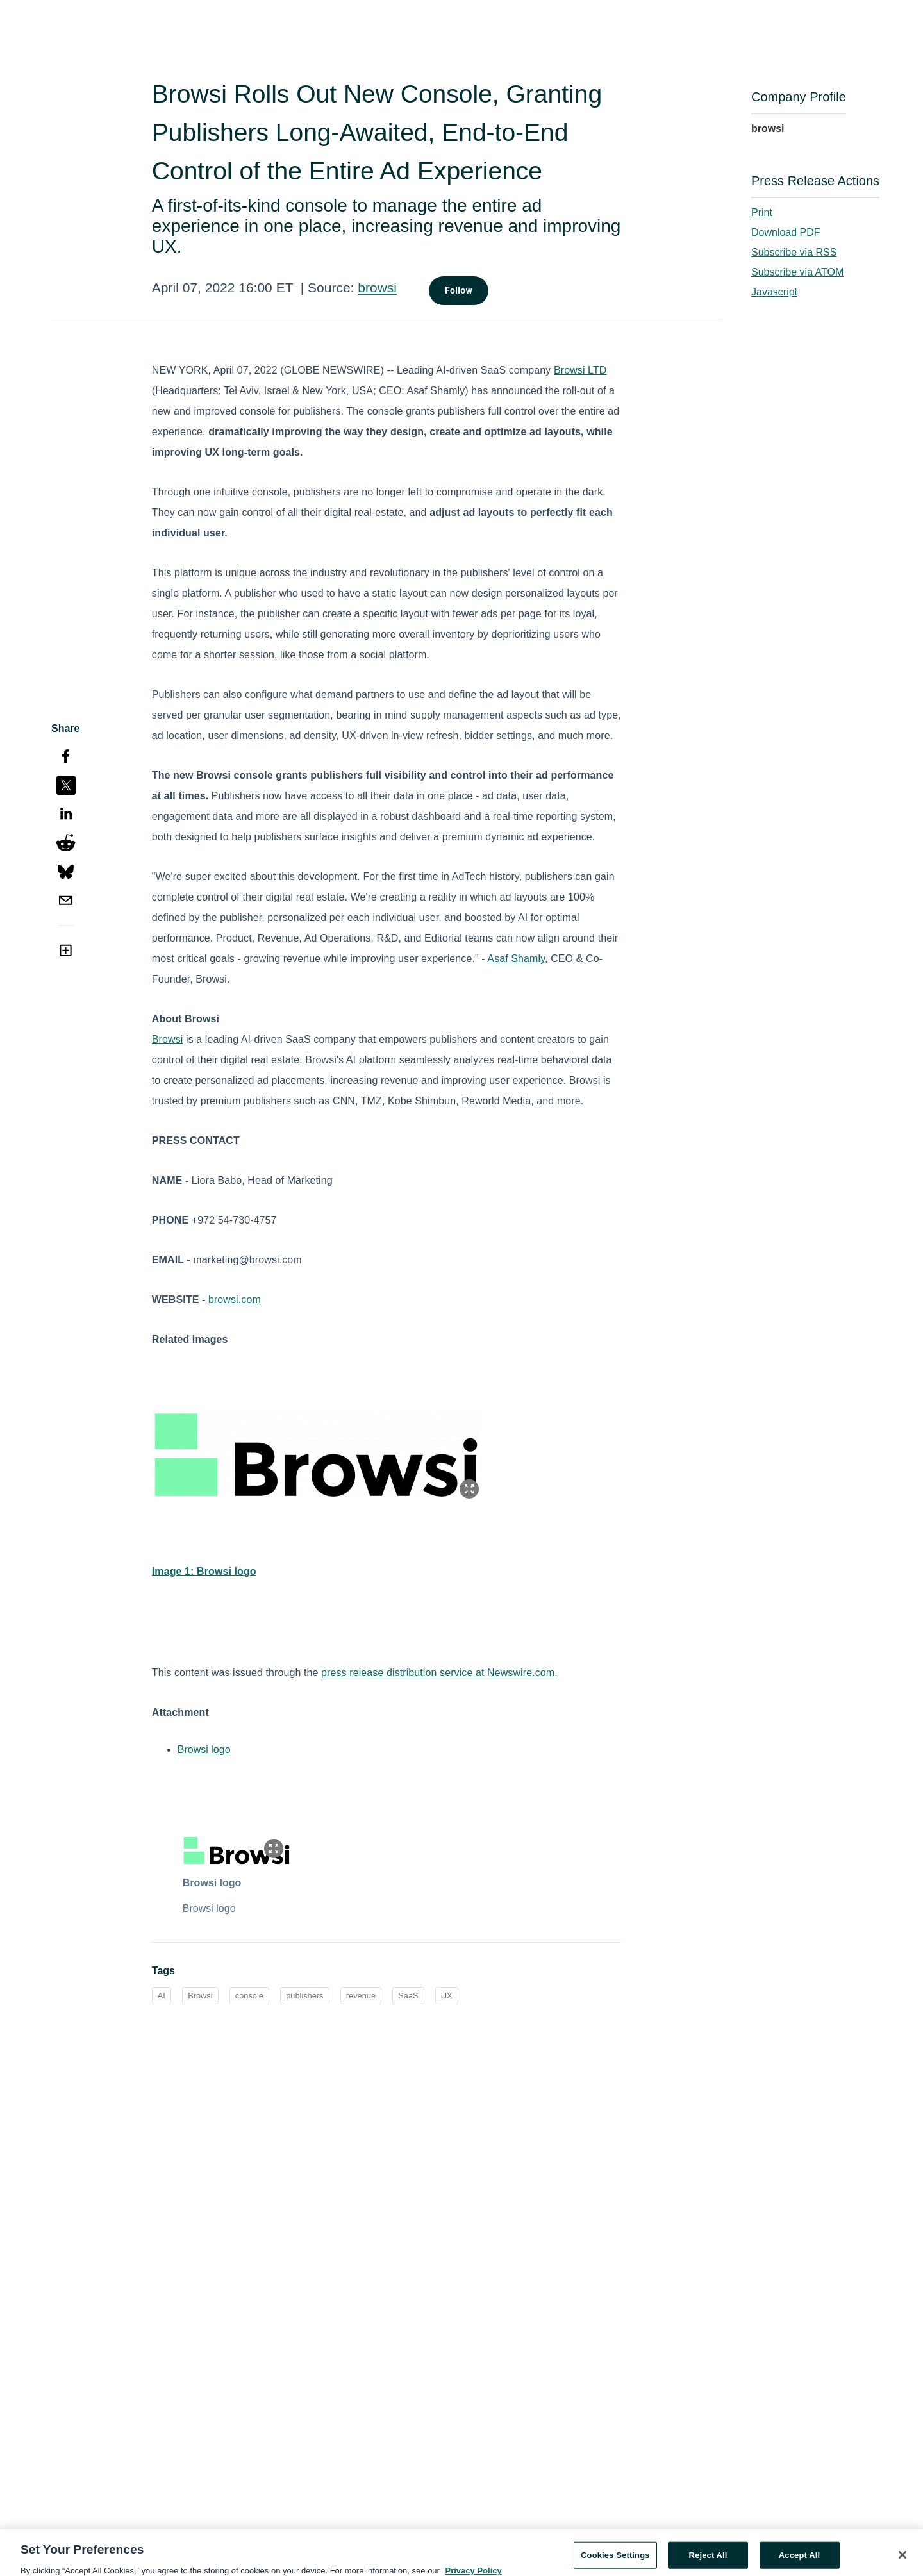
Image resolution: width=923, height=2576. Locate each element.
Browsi (167, 1039)
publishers (304, 1995)
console (249, 1995)
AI (161, 1995)
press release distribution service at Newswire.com (437, 1672)
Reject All (708, 2559)
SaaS (408, 1995)
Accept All (799, 2559)
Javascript (774, 292)
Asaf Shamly (516, 958)
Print (761, 212)
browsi (377, 287)
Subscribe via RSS (793, 252)
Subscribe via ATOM (797, 272)
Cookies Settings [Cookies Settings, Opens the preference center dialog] (615, 2559)
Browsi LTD (580, 370)
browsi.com (234, 1299)
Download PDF (785, 232)
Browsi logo (204, 1749)
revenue (361, 1995)
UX (447, 1995)
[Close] (902, 2559)
